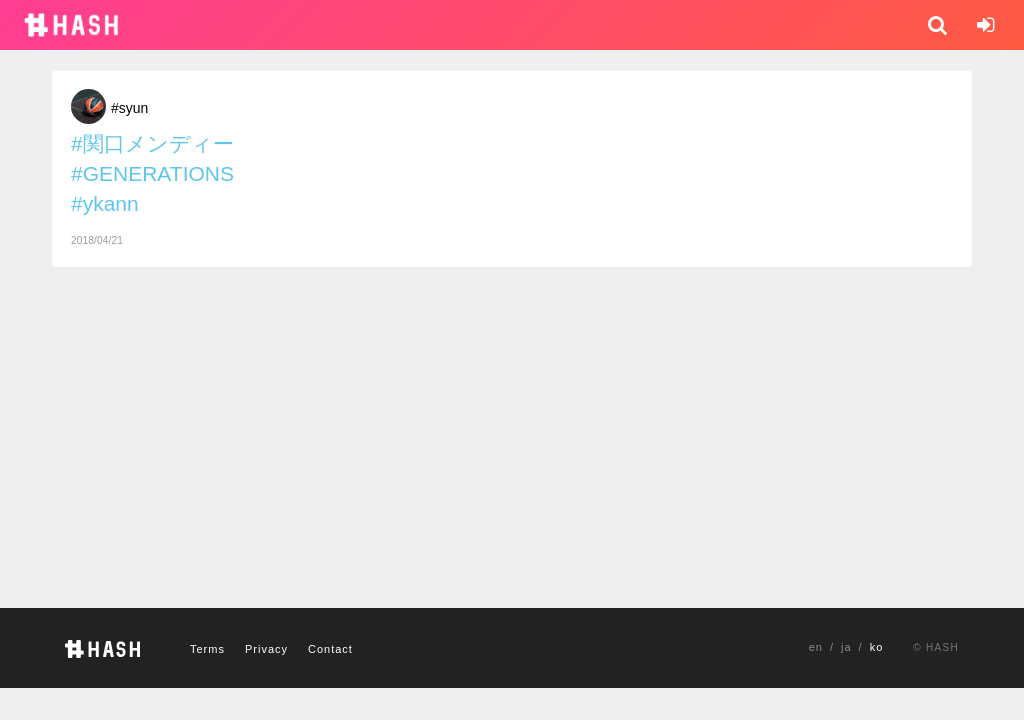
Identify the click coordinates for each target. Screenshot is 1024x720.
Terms (207, 649)
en (816, 647)
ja (846, 647)
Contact (330, 649)
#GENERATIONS (152, 173)
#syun (129, 108)
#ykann (105, 203)
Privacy (266, 649)
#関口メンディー (152, 143)
